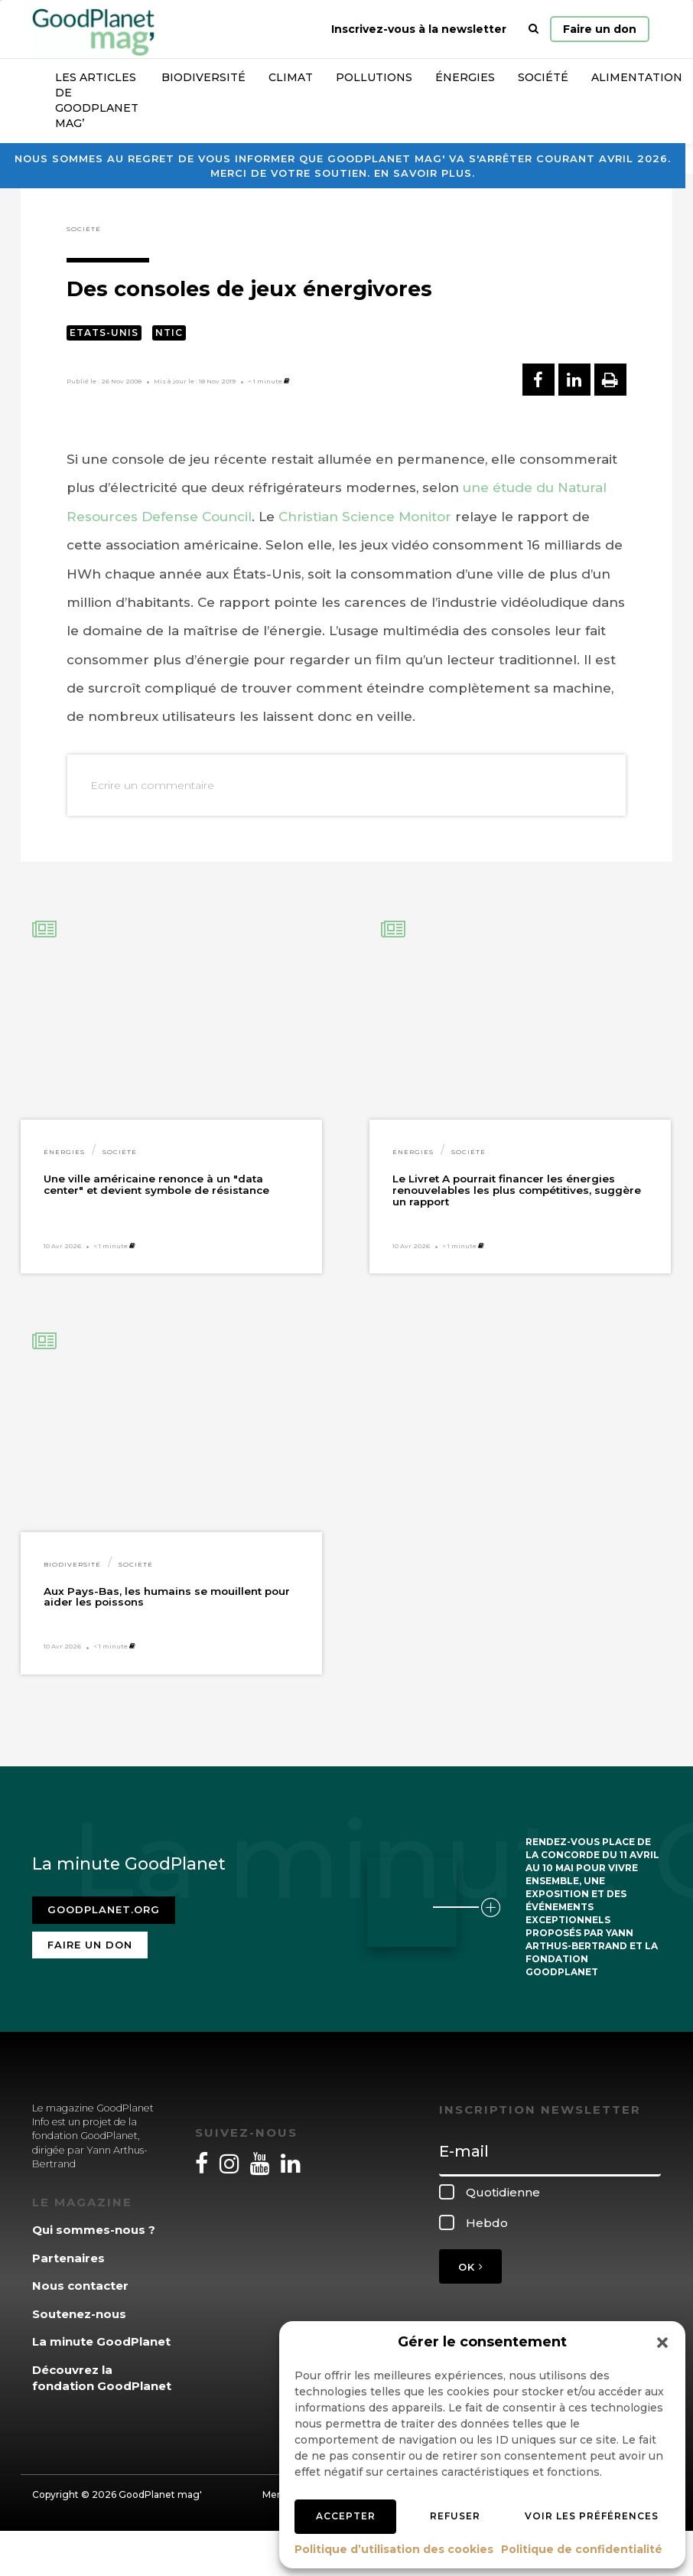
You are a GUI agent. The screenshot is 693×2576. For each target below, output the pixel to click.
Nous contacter (80, 2285)
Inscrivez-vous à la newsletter (418, 29)
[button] (662, 2342)
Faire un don (599, 29)
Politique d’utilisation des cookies (393, 2549)
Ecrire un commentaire (152, 785)
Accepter (346, 2516)
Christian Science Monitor (364, 516)
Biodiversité (203, 77)
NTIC (169, 332)
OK (470, 2267)
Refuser (455, 2516)
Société (543, 77)
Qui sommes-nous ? (93, 2229)
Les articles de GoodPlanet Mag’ (96, 100)
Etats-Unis (104, 332)
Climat (290, 77)
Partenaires (68, 2258)
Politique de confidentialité (581, 2549)
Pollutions (374, 77)
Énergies (465, 77)
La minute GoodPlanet (101, 2341)
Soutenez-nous (79, 2314)
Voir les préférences (592, 2516)
